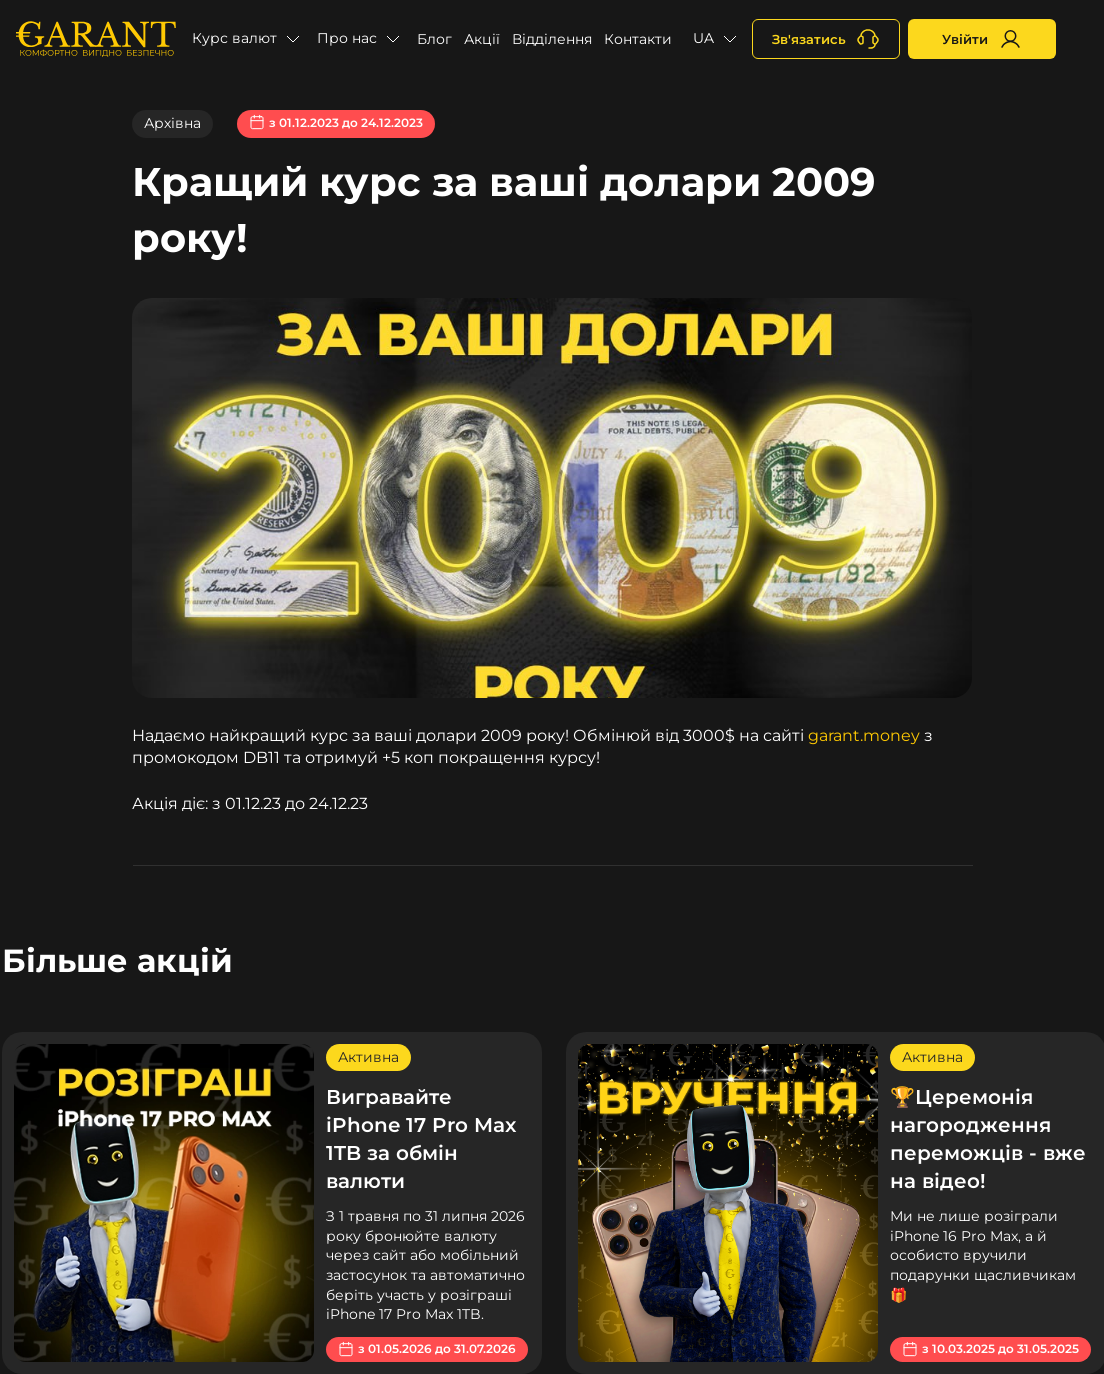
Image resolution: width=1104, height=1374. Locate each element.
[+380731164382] (826, 39)
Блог (434, 39)
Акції (482, 39)
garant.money (864, 735)
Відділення (552, 39)
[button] (248, 39)
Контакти (638, 39)
